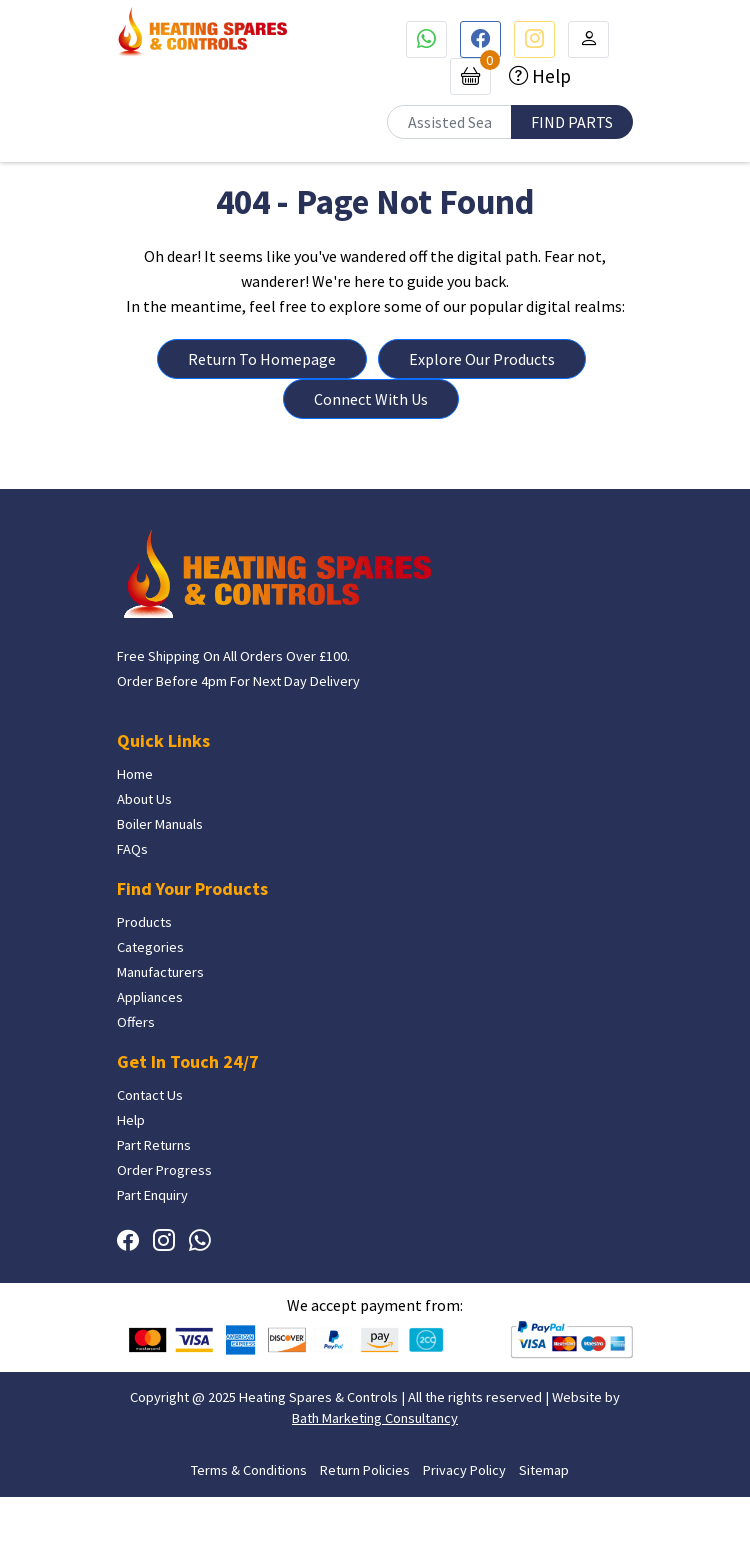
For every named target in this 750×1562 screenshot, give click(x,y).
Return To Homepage (262, 359)
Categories (150, 948)
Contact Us (150, 1096)
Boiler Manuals (160, 825)
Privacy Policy (464, 1470)
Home (135, 775)
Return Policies (365, 1470)
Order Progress (164, 1171)
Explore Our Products (482, 359)
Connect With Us (371, 399)
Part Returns (154, 1146)
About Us (144, 800)
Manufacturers (160, 973)
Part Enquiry (152, 1196)
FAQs (132, 850)
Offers (136, 1023)
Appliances (150, 998)
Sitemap (544, 1470)
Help (549, 76)
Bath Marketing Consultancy (375, 1419)
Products (144, 923)
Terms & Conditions (249, 1470)
